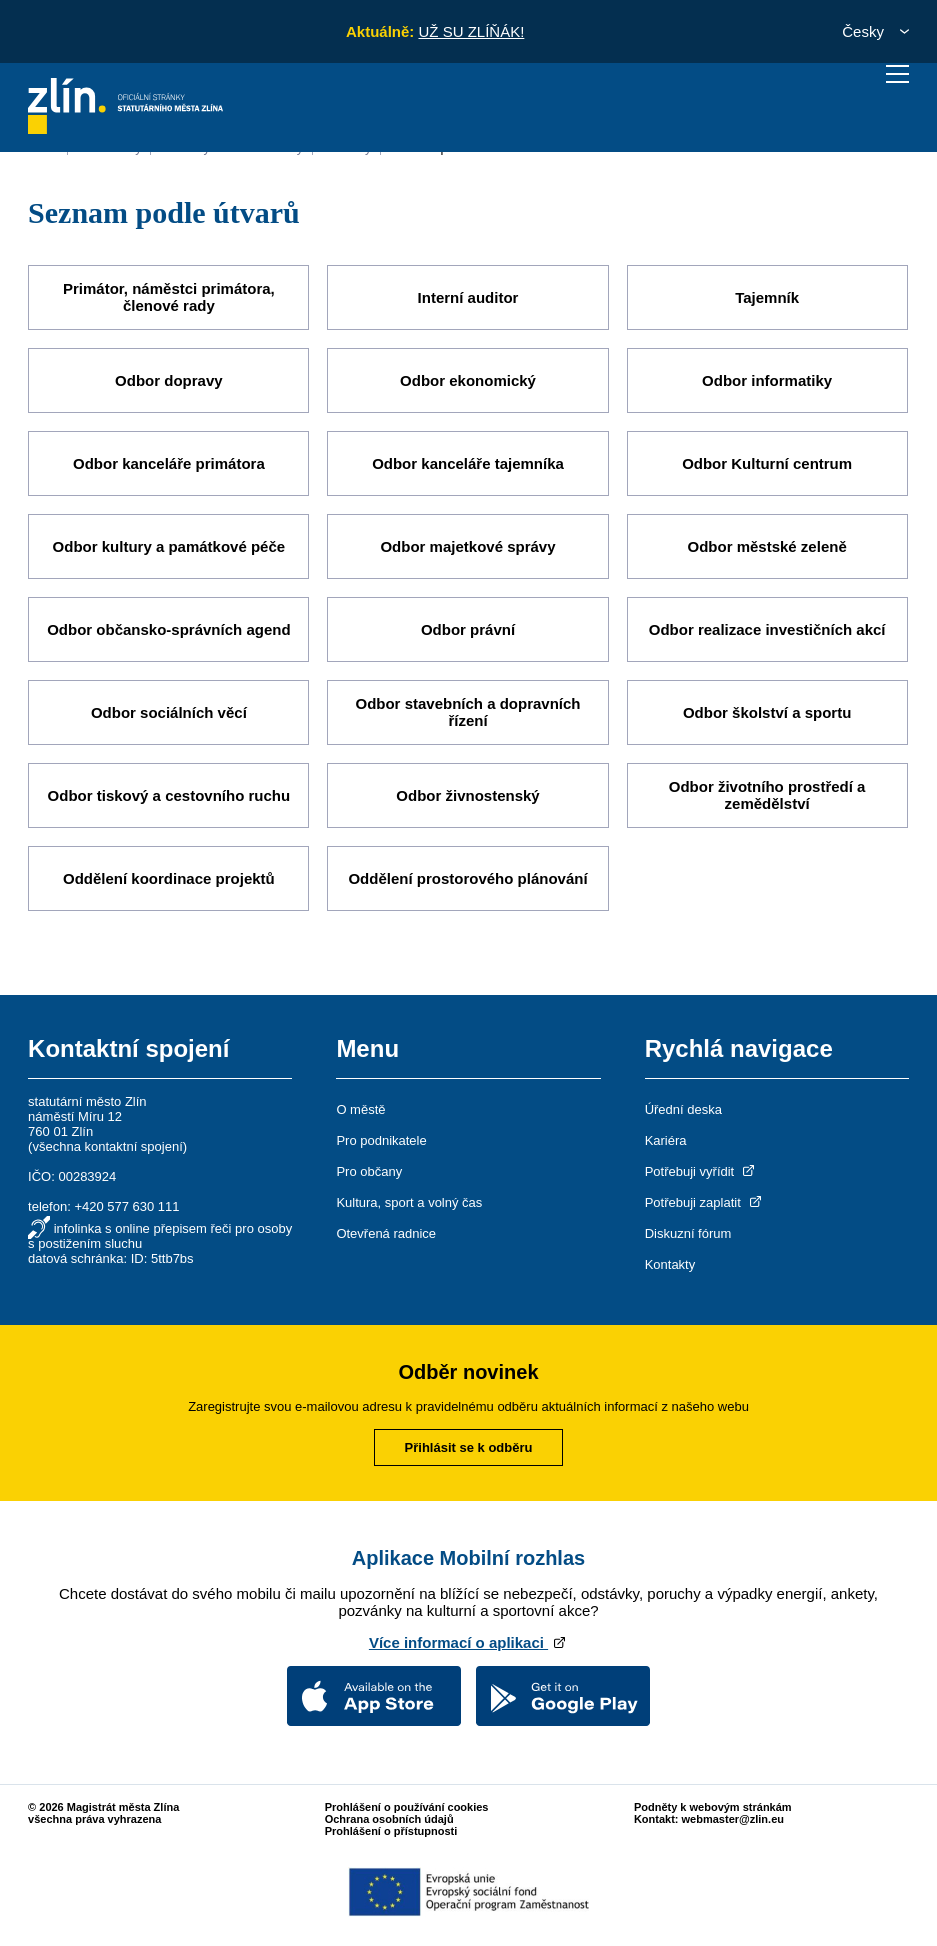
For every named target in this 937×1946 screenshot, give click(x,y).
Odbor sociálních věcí (169, 712)
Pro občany (369, 1171)
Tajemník (767, 297)
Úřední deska (683, 1109)
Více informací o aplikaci (468, 1642)
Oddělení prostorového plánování (467, 878)
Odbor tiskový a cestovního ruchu (169, 795)
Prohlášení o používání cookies (407, 1807)
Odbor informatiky (767, 380)
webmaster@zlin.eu (733, 1819)
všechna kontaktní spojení (107, 1146)
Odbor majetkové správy (467, 546)
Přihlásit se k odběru (469, 1447)
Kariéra (666, 1140)
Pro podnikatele (381, 1140)
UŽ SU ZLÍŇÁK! (471, 31)
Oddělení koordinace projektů (169, 878)
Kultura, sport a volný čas (409, 1202)
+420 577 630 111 (126, 1206)
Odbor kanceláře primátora (169, 463)
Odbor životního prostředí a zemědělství (767, 795)
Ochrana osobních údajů (389, 1819)
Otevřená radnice (386, 1233)
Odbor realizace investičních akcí (767, 629)
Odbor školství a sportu (767, 712)
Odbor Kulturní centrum (767, 463)
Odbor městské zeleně (767, 546)
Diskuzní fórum (688, 1233)
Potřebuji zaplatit (705, 1202)
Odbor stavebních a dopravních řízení (467, 712)
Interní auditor (468, 297)
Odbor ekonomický (468, 380)
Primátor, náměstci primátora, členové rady (169, 297)
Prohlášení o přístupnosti (391, 1831)
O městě (360, 1109)
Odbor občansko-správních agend (168, 629)
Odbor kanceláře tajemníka (468, 463)
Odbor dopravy (169, 380)
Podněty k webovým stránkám (713, 1807)
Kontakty (670, 1264)
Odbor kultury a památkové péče (169, 546)
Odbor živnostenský (467, 795)
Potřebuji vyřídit (701, 1171)
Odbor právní (468, 629)
